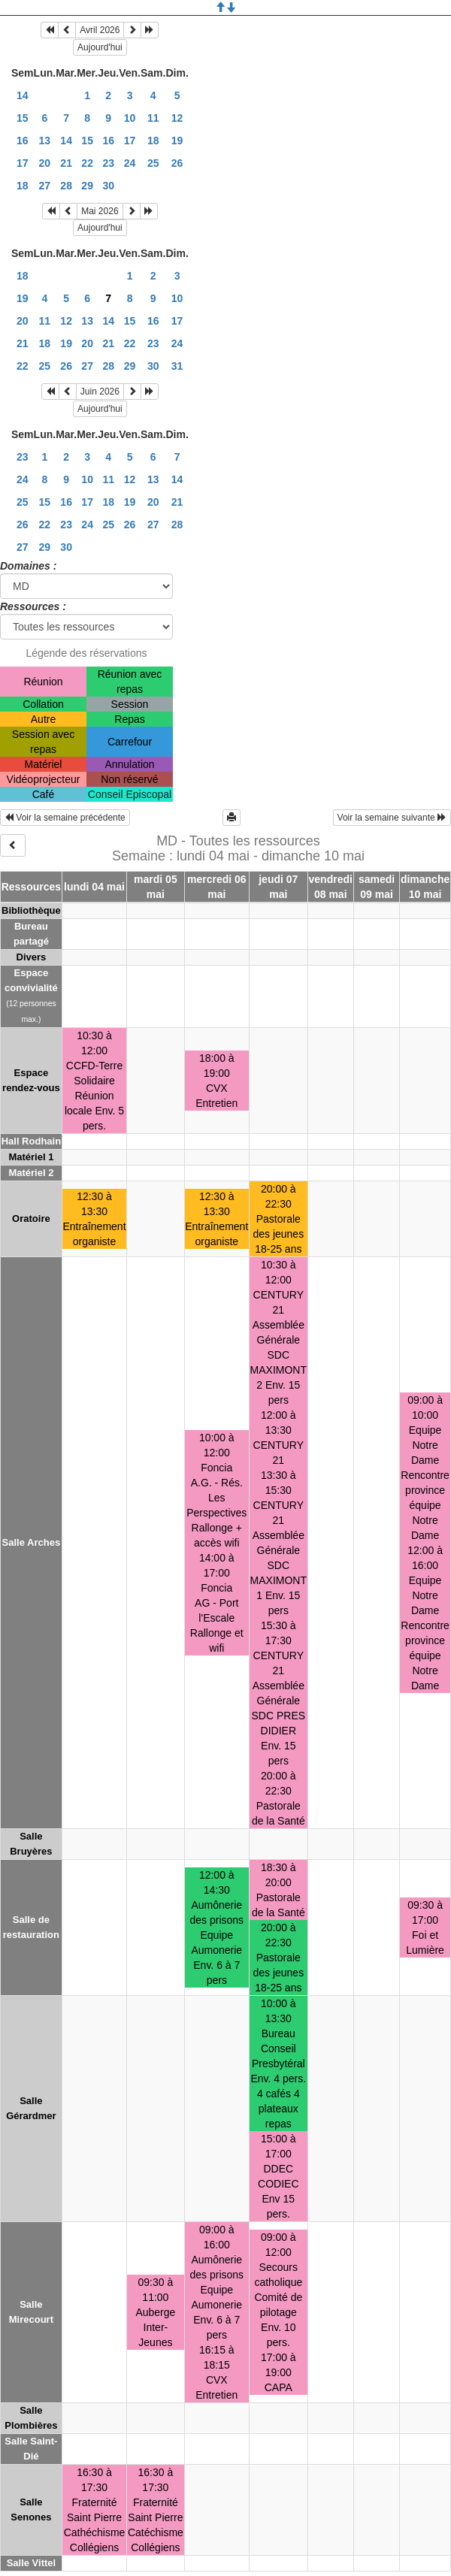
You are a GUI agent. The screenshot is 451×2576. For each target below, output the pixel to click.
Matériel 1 (30, 1157)
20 (45, 163)
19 (177, 141)
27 (45, 186)
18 (153, 141)
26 (177, 163)
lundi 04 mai (94, 887)
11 (153, 118)
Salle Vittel (31, 2562)
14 (23, 95)
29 (87, 186)
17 (130, 141)
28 (66, 186)
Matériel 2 (30, 1172)
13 (45, 141)
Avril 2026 (100, 30)
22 (87, 163)
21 (66, 163)
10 (130, 118)
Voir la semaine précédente (65, 817)
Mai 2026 (99, 211)
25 (153, 163)
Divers (32, 957)
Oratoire (31, 1218)
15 (23, 118)
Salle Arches (31, 1542)
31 (177, 366)
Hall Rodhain (31, 1141)
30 (108, 186)
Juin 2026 (100, 391)
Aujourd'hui (100, 47)
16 (23, 141)
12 (177, 118)
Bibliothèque (31, 910)
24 (130, 163)
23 (108, 163)
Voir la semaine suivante (391, 817)
